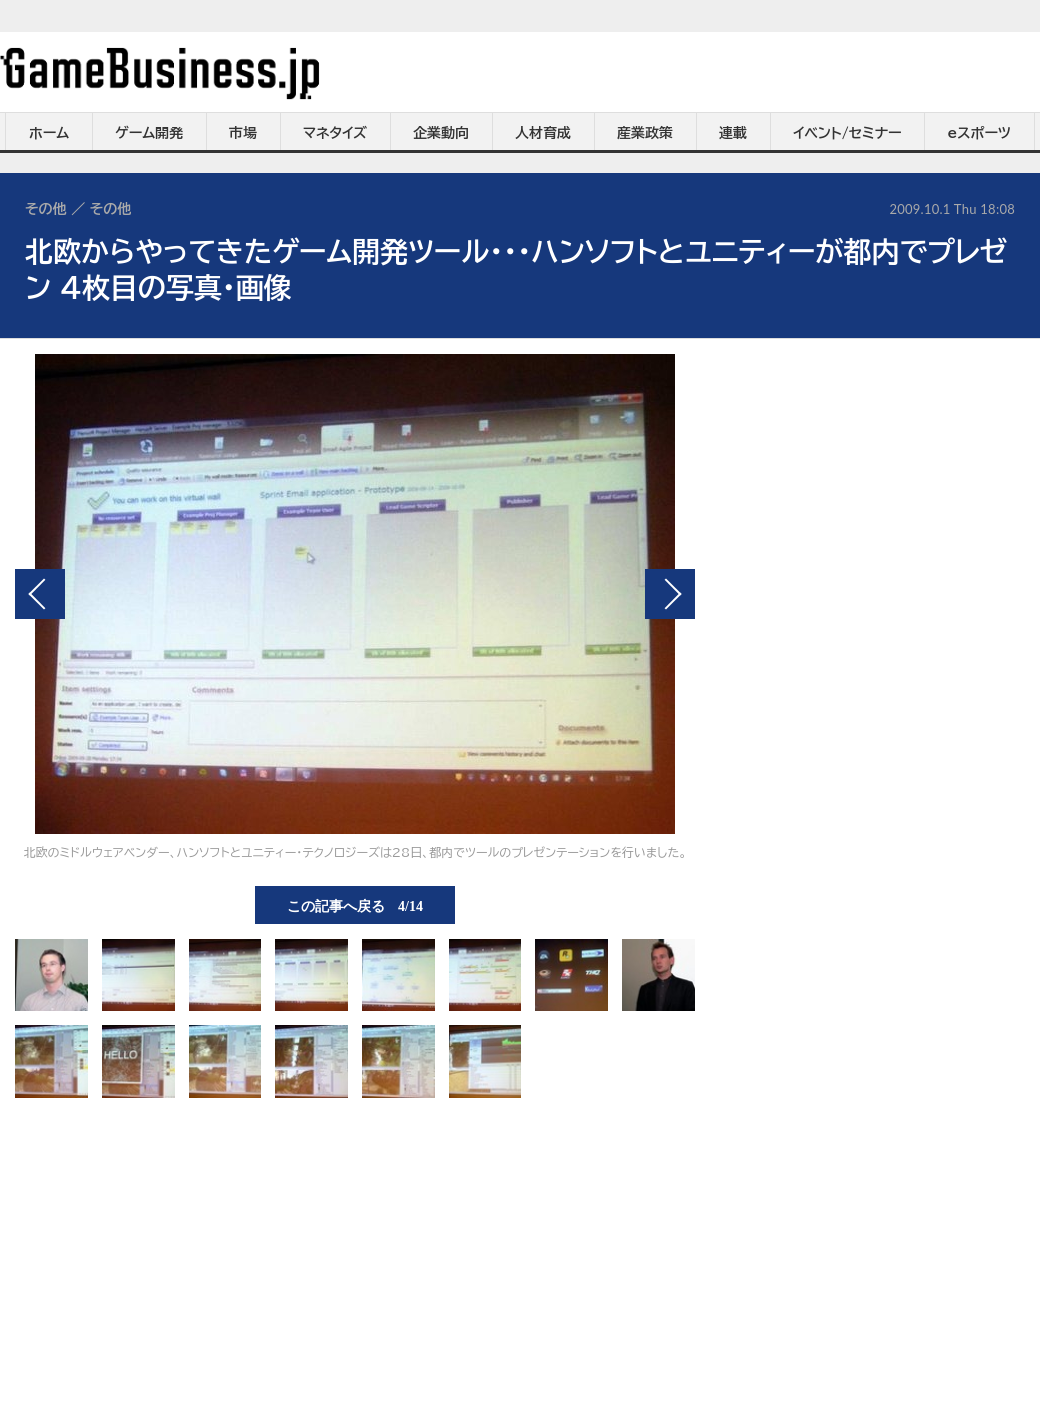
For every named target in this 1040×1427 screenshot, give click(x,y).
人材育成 (543, 133)
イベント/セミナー (847, 133)
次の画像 (670, 594)
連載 (733, 133)
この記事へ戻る (355, 905)
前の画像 (40, 594)
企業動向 (441, 133)
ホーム (49, 133)
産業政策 (645, 133)
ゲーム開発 (149, 133)
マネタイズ (335, 133)
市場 (243, 133)
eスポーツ (979, 133)
